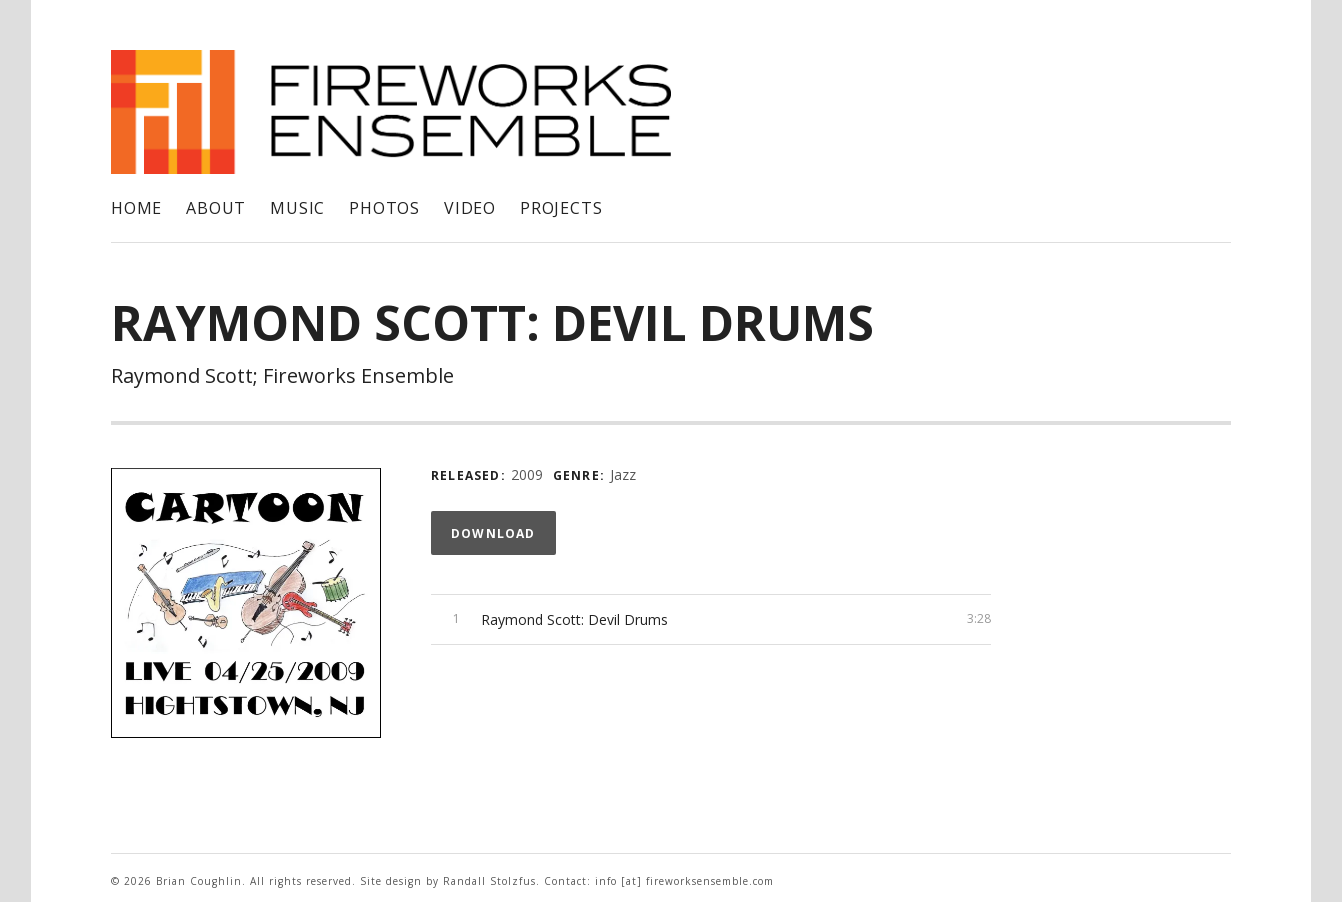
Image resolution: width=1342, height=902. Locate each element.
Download (493, 533)
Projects (561, 208)
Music (297, 208)
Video (470, 208)
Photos (384, 208)
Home (136, 208)
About (216, 208)
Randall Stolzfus (489, 881)
